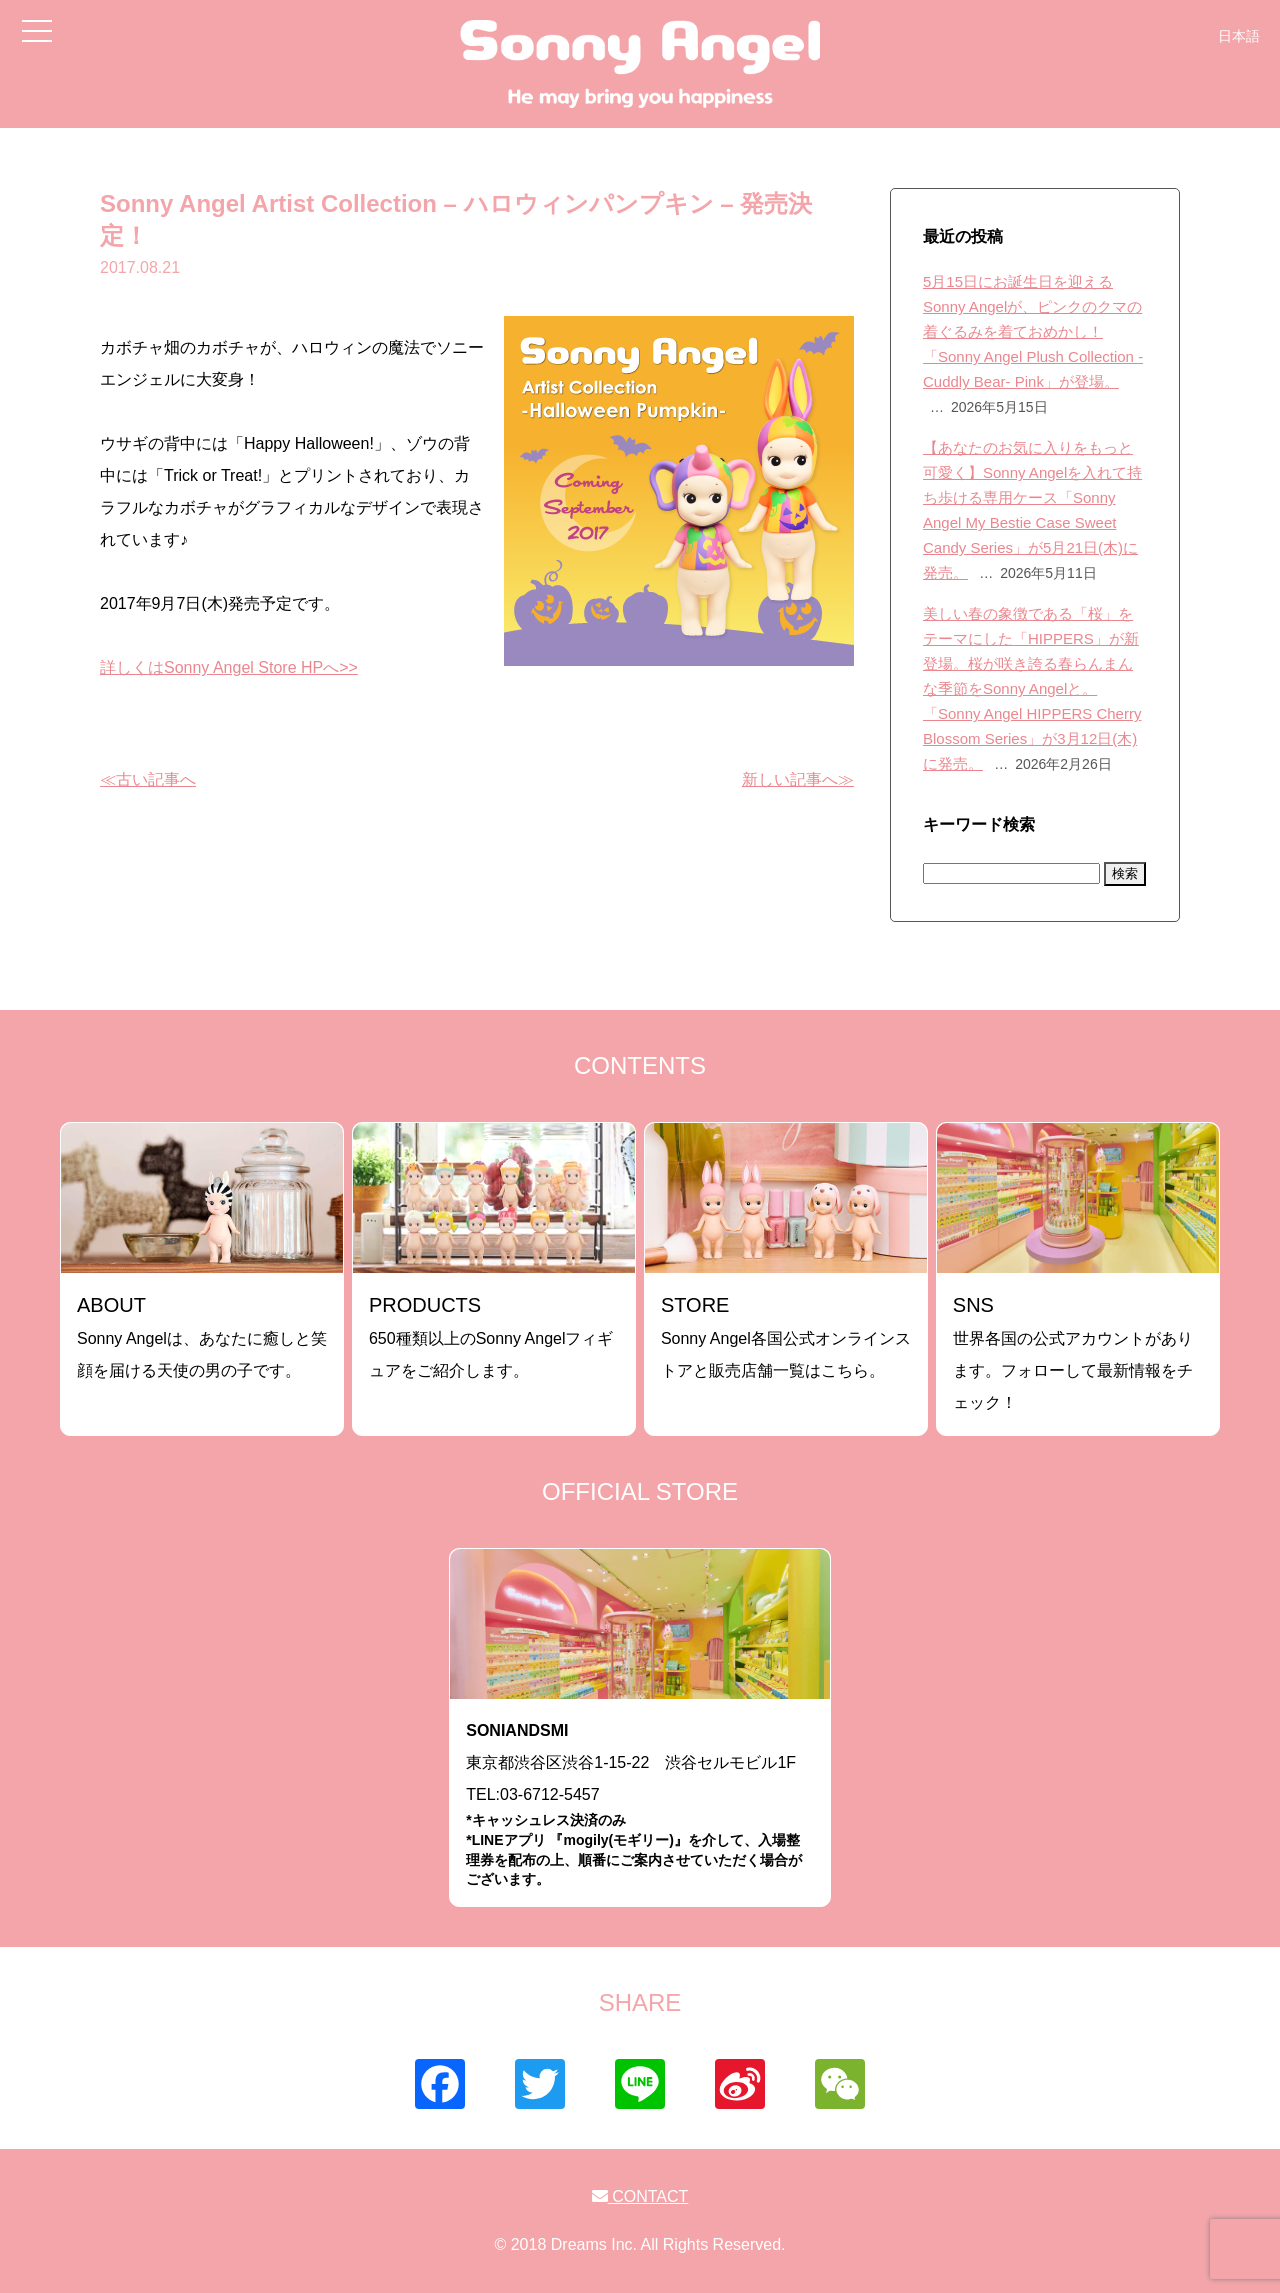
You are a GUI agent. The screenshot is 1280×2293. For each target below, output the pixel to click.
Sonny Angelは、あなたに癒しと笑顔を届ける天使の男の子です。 (202, 1336)
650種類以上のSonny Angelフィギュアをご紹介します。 (491, 1336)
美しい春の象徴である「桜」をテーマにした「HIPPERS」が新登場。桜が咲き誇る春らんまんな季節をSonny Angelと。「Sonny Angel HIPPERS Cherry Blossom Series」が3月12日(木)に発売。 (1032, 688)
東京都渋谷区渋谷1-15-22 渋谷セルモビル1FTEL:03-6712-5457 (640, 1805)
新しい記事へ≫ (798, 779)
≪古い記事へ (148, 779)
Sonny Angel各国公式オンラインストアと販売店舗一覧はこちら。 (786, 1336)
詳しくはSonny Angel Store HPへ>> (229, 667)
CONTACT (640, 2196)
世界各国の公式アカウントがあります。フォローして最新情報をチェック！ (1073, 1352)
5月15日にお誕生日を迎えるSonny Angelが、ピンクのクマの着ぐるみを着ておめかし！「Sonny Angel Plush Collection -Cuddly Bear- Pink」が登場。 (1033, 331)
